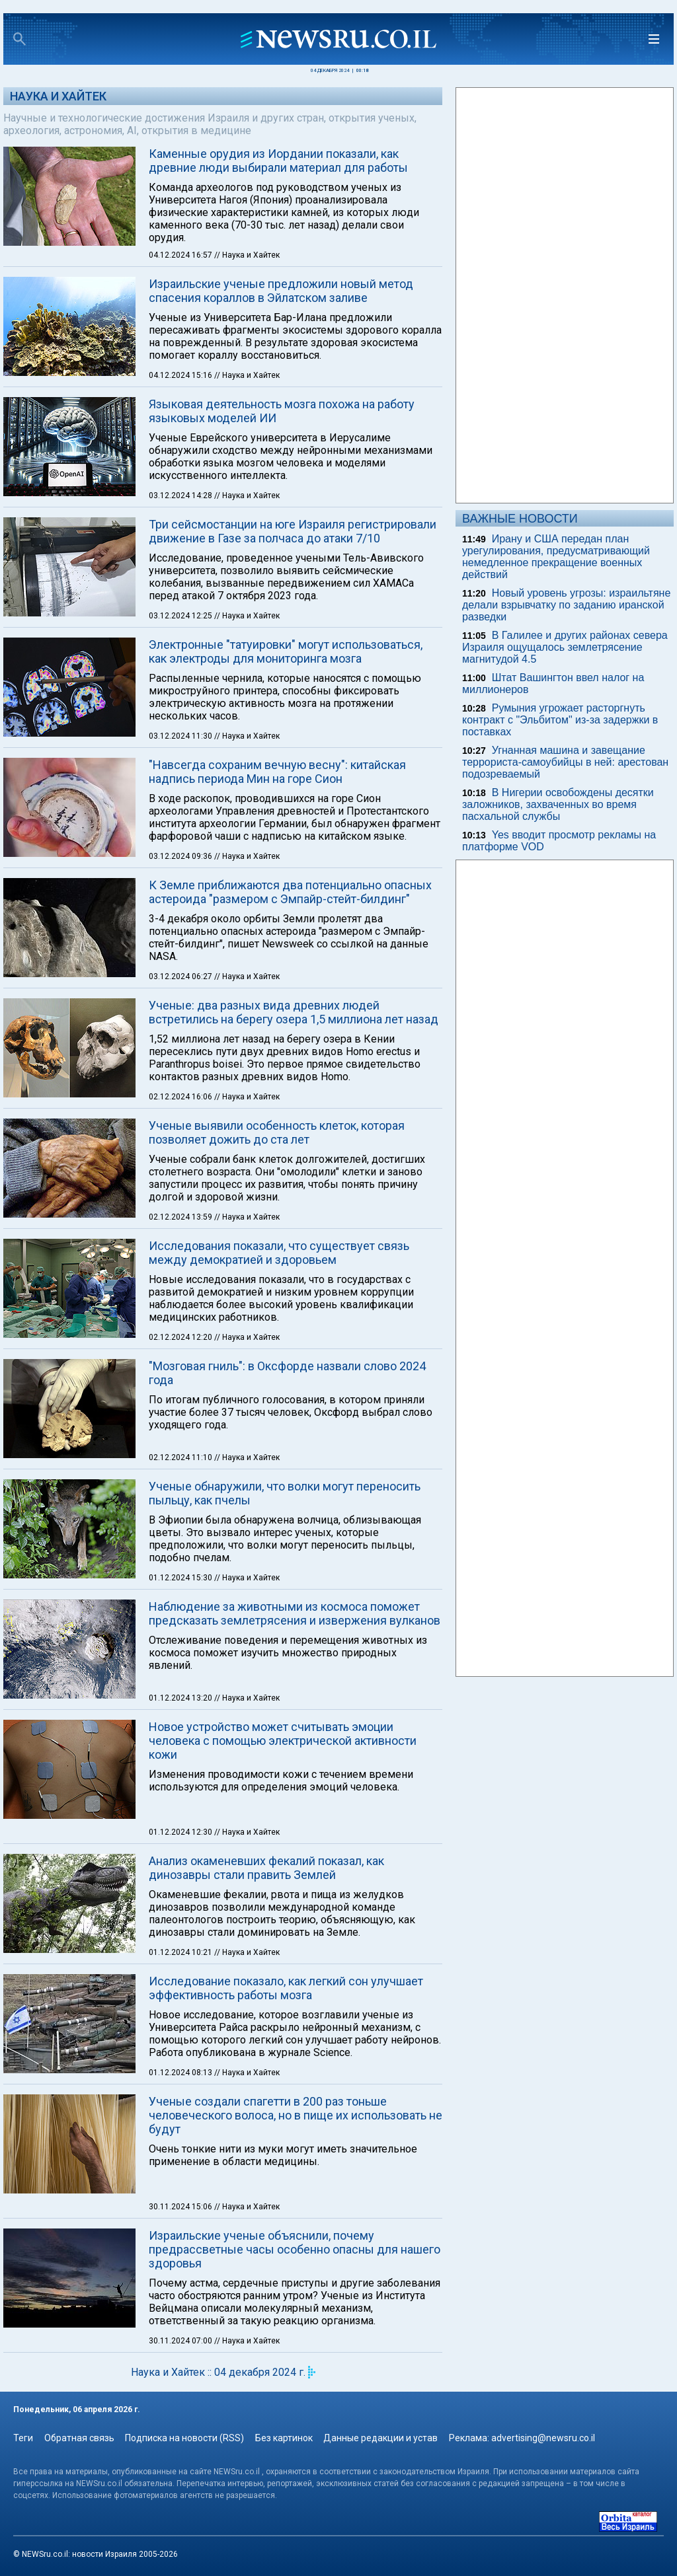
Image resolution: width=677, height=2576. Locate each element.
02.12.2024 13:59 (181, 1217)
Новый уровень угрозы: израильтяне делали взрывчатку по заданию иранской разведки (566, 604)
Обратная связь (79, 2438)
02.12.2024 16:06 (181, 1096)
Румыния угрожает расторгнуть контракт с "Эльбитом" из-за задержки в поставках (560, 719)
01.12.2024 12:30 (181, 1832)
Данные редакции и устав (380, 2438)
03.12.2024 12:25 (181, 615)
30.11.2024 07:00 (181, 2340)
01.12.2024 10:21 (181, 1952)
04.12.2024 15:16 (181, 375)
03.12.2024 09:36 (181, 856)
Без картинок (284, 2438)
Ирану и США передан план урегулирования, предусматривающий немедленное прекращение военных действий (556, 556)
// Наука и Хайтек (247, 255)
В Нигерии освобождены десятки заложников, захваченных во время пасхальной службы (558, 804)
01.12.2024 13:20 (181, 1698)
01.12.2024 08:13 (181, 2072)
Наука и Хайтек (58, 96)
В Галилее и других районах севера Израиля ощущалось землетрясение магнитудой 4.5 (565, 647)
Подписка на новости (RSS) (184, 2438)
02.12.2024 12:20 (181, 1337)
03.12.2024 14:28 (181, 495)
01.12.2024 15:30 (181, 1577)
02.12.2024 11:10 (181, 1457)
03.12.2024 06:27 (181, 976)
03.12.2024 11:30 (181, 736)
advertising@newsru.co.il (543, 2438)
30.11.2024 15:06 (181, 2206)
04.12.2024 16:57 (181, 255)
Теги (23, 2438)
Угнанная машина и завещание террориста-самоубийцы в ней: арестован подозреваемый (565, 762)
